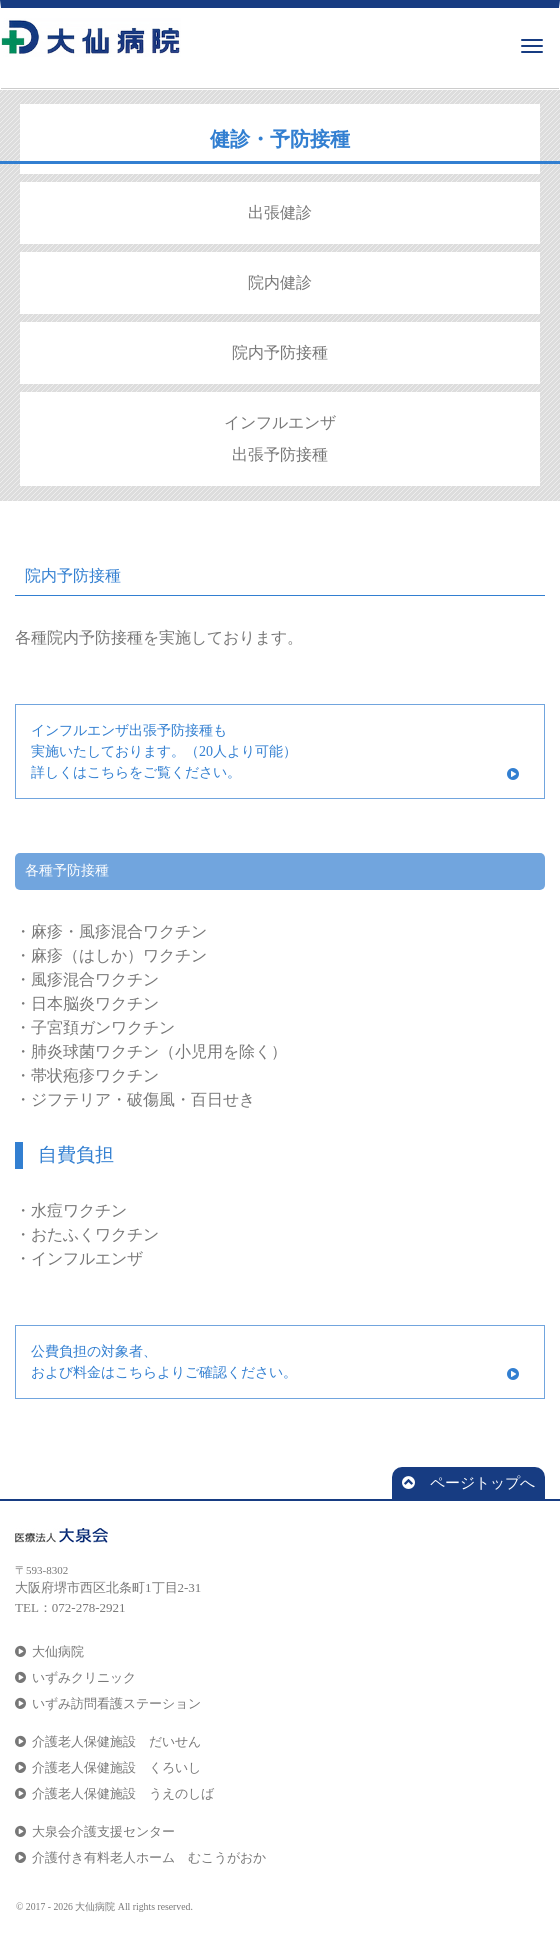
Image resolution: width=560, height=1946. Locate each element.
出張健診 (280, 212)
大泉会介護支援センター (95, 1831)
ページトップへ (468, 1483)
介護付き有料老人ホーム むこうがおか (140, 1857)
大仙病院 (49, 1651)
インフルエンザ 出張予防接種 (280, 438)
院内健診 (280, 282)
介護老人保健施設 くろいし (108, 1767)
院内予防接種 (280, 352)
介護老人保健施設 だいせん (108, 1741)
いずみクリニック (75, 1677)
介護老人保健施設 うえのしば (114, 1793)
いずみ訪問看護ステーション (108, 1703)
